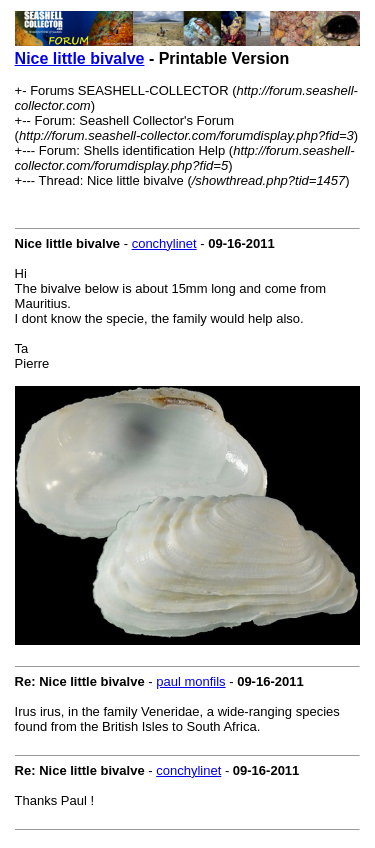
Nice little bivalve (80, 58)
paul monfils (190, 681)
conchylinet (164, 243)
